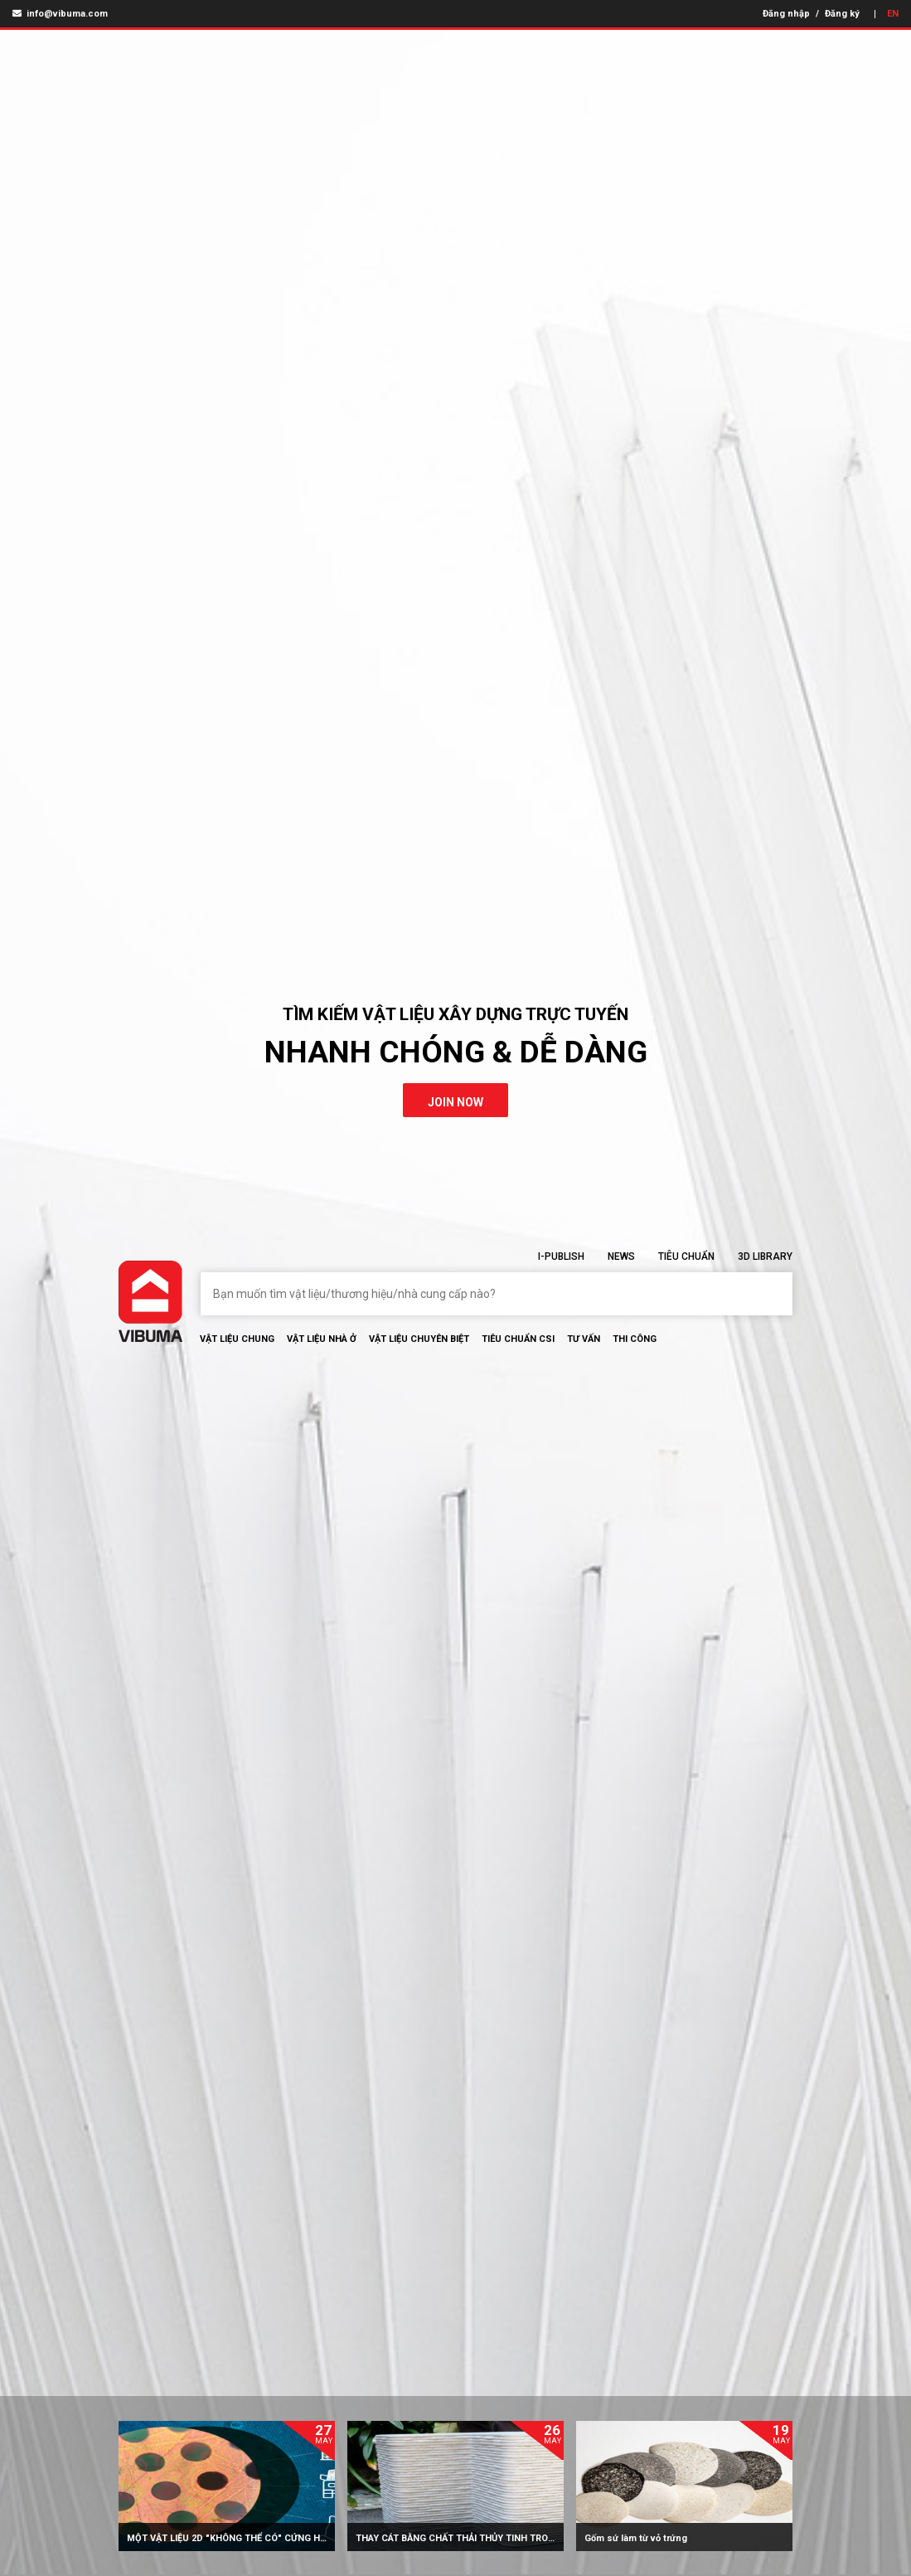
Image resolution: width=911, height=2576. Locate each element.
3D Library (765, 1256)
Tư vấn (583, 1339)
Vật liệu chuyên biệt (419, 1339)
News (621, 1256)
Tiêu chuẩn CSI (518, 1339)
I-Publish (561, 1256)
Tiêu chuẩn (686, 1256)
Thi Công (635, 1339)
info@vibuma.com (60, 13)
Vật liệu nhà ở (321, 1339)
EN (893, 13)
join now (455, 1102)
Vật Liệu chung (237, 1339)
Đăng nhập (786, 13)
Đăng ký (842, 13)
